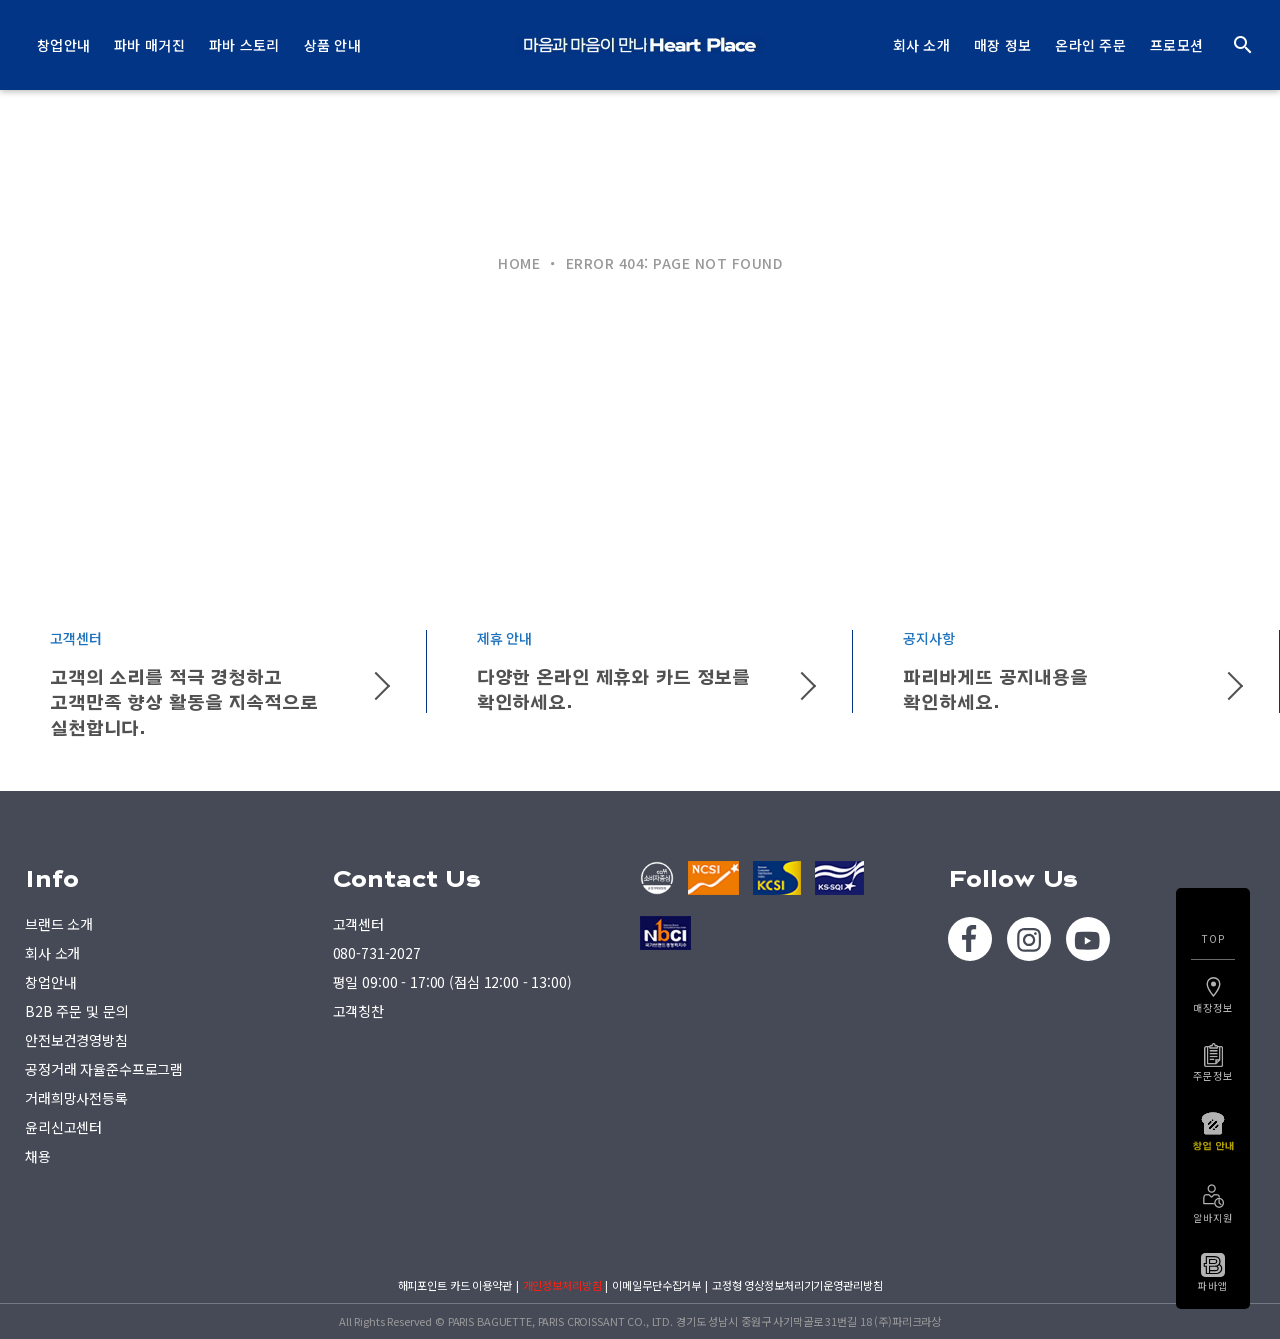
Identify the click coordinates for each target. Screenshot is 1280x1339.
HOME (519, 263)
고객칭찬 (358, 1011)
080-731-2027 (377, 953)
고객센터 (358, 924)
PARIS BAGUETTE (640, 45)
